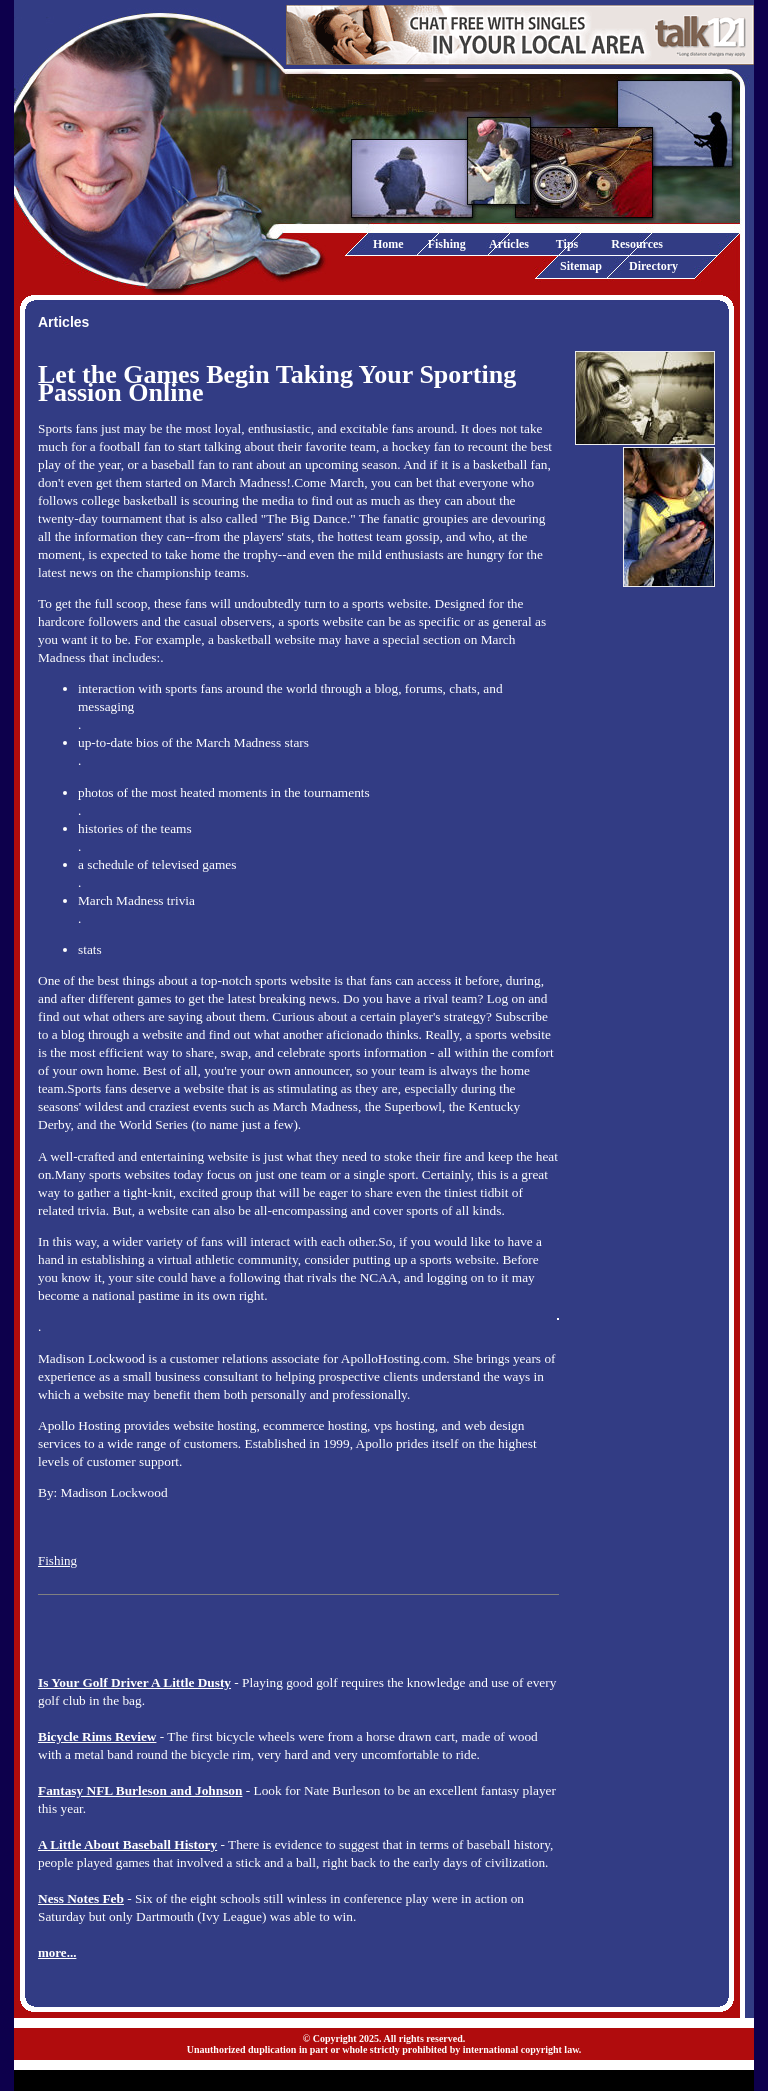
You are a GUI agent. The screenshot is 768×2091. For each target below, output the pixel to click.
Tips (567, 244)
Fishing (447, 244)
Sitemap (581, 266)
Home (388, 244)
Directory (653, 266)
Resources (637, 244)
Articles (509, 244)
